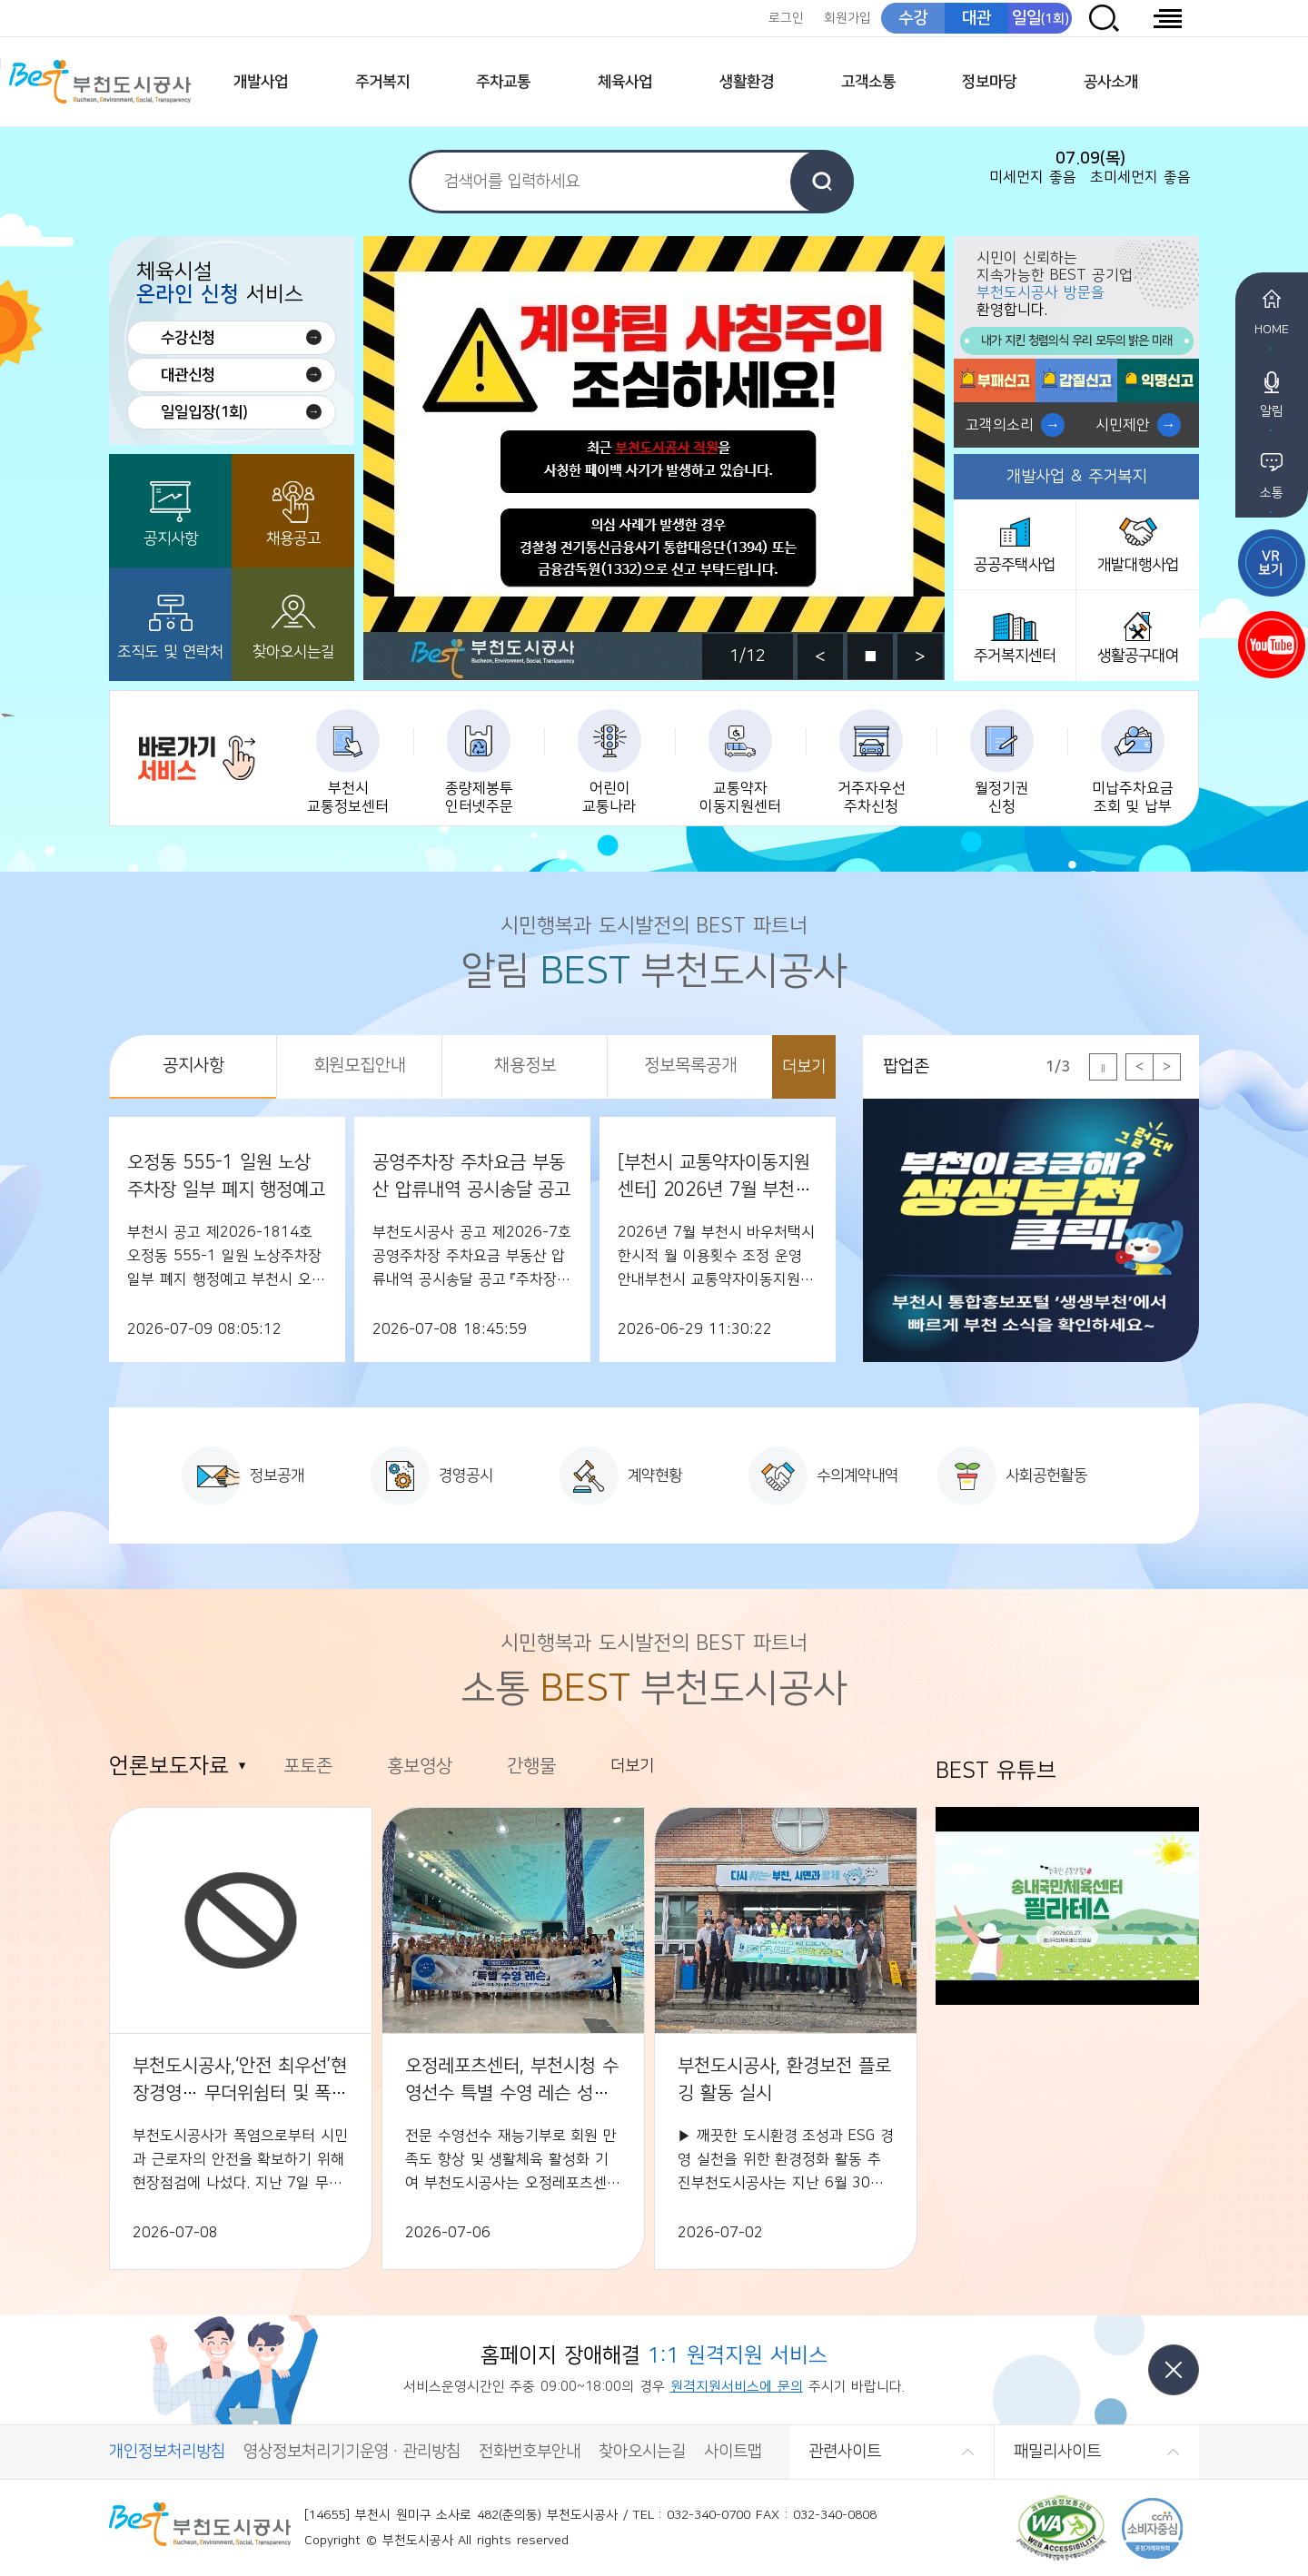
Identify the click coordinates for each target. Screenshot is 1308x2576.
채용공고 (293, 538)
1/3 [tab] (1057, 1067)
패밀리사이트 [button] (1057, 2452)
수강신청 (188, 338)
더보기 (804, 1067)
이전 (820, 656)
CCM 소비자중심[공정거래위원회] (1152, 2528)
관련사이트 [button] (844, 2452)
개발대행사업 (1138, 565)
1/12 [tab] (747, 656)
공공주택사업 (1014, 565)
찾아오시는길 (293, 652)
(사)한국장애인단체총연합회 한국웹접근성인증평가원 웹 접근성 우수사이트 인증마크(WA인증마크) (1061, 2528)
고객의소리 (1000, 425)
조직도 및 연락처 (170, 652)
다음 (920, 656)
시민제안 (1122, 425)
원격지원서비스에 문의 (736, 2386)
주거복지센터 (1014, 655)
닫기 (1173, 2369)
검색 (822, 181)
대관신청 (188, 375)
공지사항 (171, 538)
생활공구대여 (1138, 655)
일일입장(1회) (204, 412)
